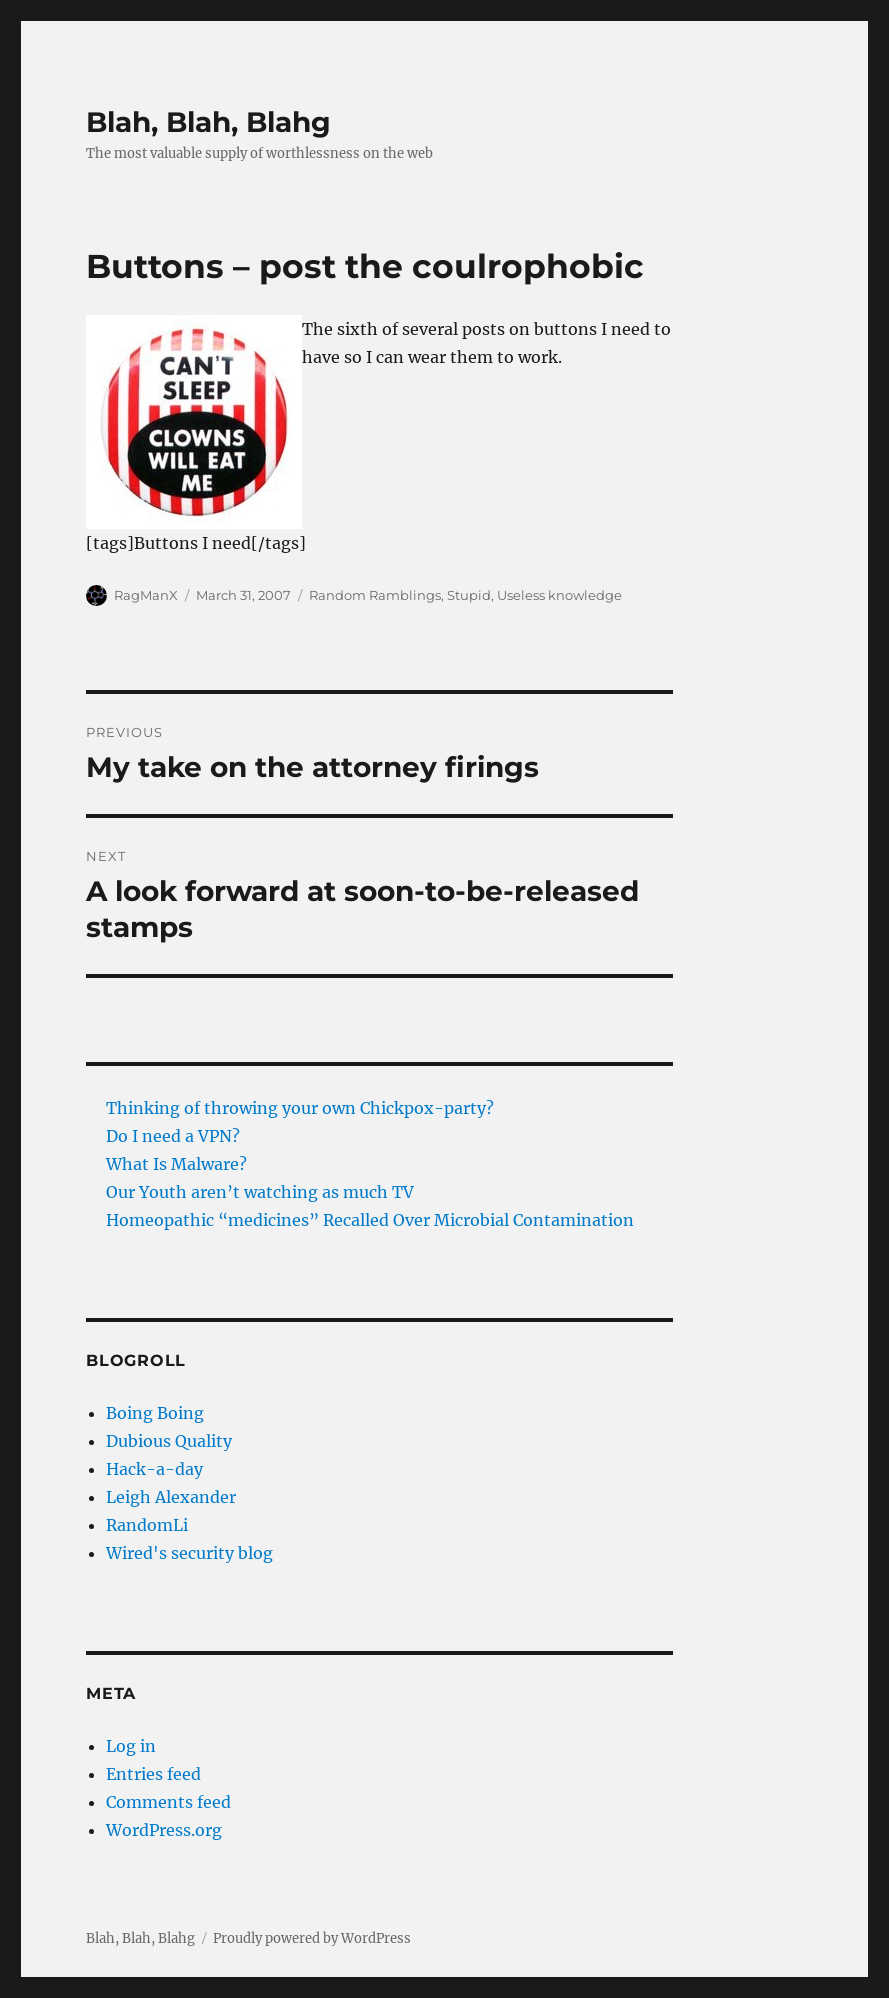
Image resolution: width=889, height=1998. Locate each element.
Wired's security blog (189, 1553)
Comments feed (168, 1802)
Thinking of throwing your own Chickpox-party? (300, 1108)
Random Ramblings (375, 595)
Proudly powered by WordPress (312, 1938)
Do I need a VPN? (173, 1136)
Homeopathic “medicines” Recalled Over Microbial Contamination (370, 1220)
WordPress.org (164, 1830)
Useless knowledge (559, 595)
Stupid (469, 595)
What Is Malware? (176, 1164)
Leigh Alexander (171, 1497)
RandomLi (147, 1525)
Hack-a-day (154, 1469)
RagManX (146, 595)
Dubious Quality (169, 1441)
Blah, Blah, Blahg (208, 122)
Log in (131, 1746)
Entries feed (153, 1774)
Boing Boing (155, 1413)
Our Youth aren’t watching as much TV (260, 1192)
